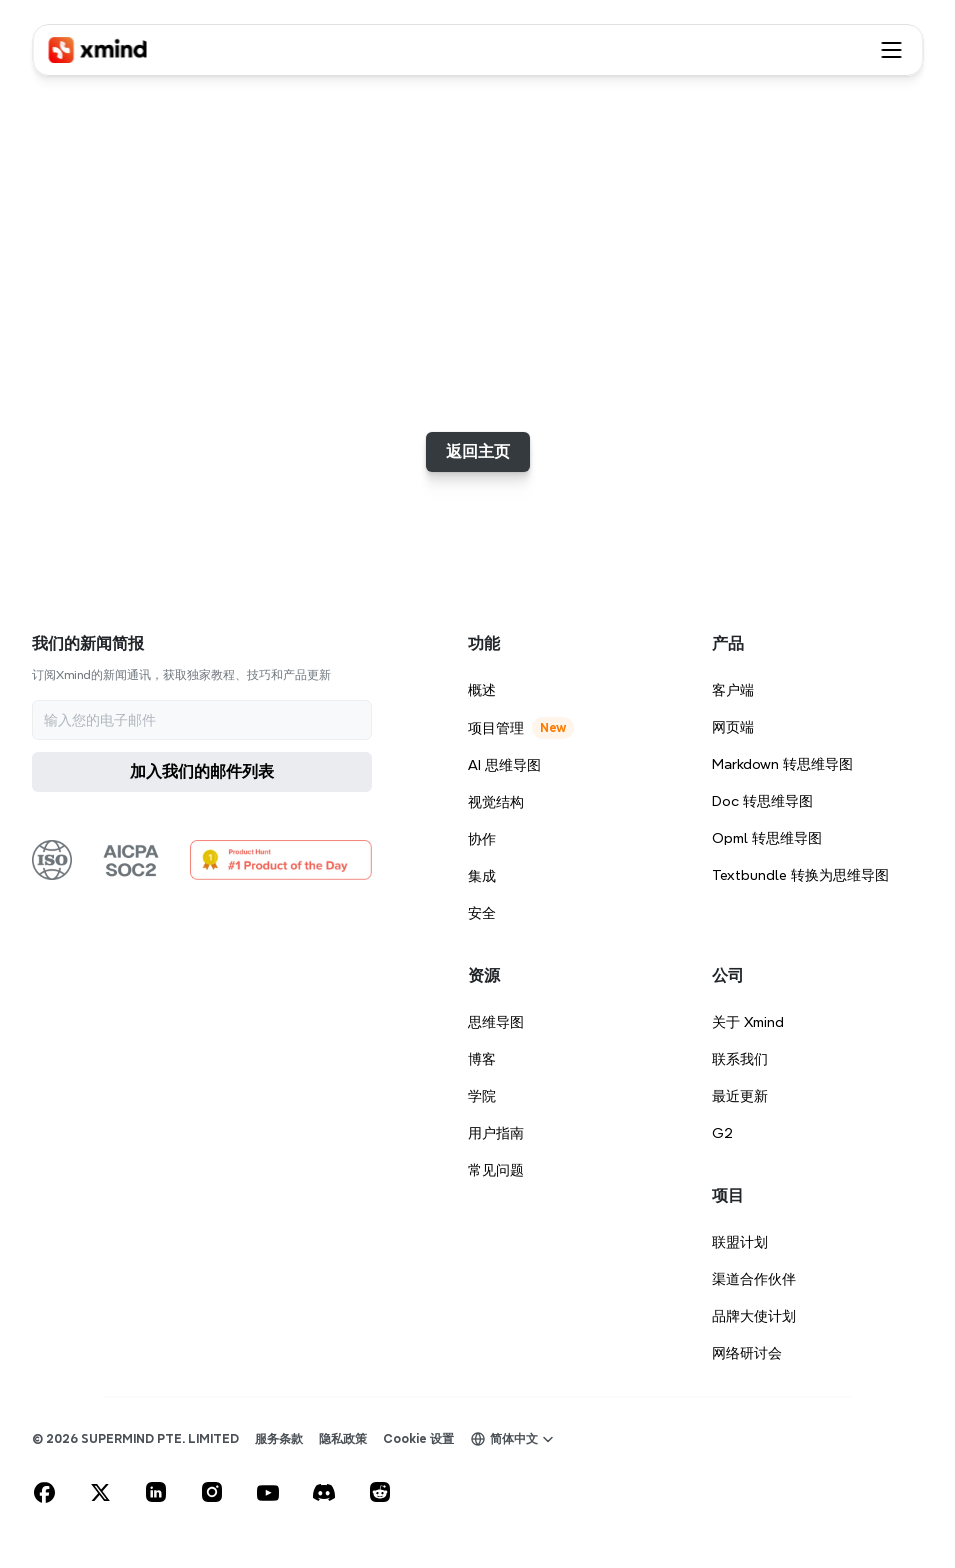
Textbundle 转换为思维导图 (800, 875)
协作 (482, 839)
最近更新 (740, 1096)
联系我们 (740, 1059)
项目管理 (496, 728)
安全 (482, 913)
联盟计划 (740, 1242)
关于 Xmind (748, 1022)
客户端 (733, 690)
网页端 (733, 727)
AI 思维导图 (504, 765)
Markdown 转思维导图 (782, 764)
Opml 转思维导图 (767, 838)
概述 (482, 690)
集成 (482, 876)
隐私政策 (343, 1438)
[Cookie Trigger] (418, 1439)
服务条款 (279, 1438)
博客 (482, 1059)
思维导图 (496, 1022)
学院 (482, 1096)
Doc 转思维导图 (762, 801)
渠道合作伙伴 (754, 1279)
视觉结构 (496, 802)
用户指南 (496, 1133)
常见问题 (496, 1170)
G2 (722, 1133)
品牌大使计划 (754, 1316)
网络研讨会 (747, 1353)
